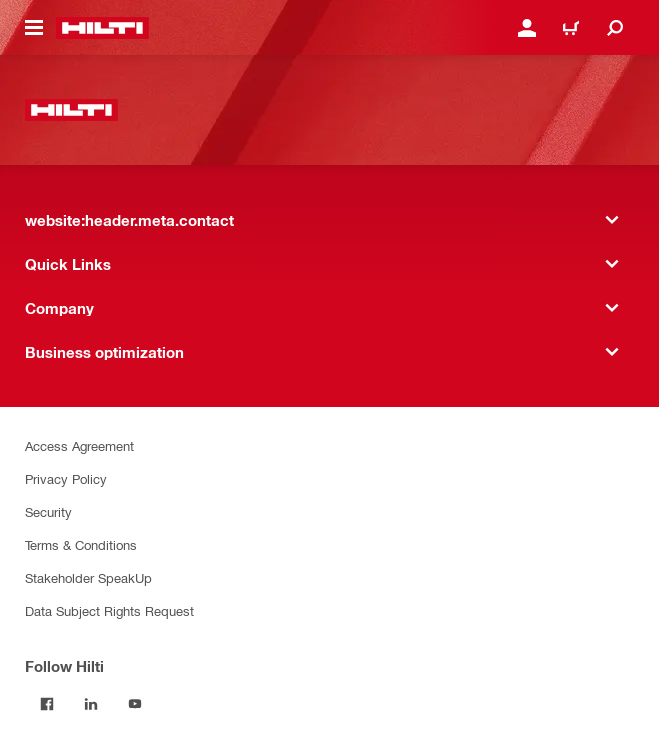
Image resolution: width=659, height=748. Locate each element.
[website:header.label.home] (102, 28)
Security (48, 511)
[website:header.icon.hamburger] (34, 28)
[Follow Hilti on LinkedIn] (91, 704)
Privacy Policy (66, 478)
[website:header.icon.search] (615, 28)
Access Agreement (79, 445)
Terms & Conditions (81, 544)
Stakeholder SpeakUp (88, 577)
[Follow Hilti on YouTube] (135, 704)
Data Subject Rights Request (109, 610)
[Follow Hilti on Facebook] (47, 704)
